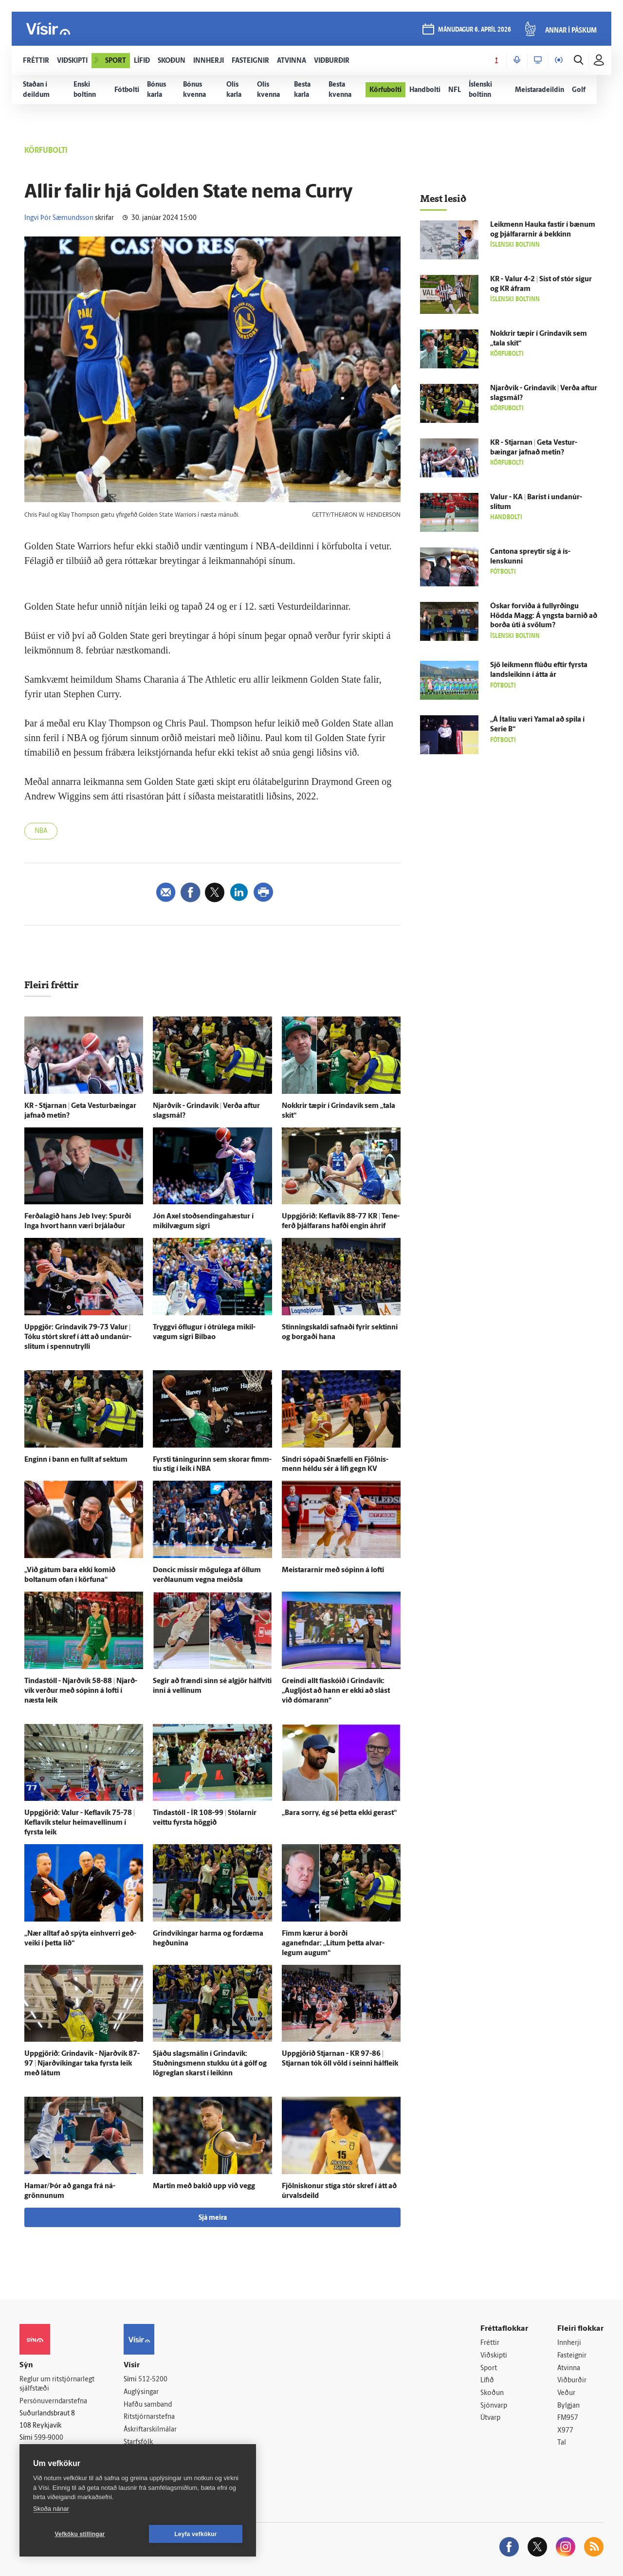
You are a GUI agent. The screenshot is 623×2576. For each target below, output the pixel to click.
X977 (565, 2430)
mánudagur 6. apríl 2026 (474, 30)
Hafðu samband (148, 2405)
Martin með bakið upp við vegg (204, 2186)
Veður (566, 2393)
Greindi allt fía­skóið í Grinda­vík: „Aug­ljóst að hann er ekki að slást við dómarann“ (336, 1691)
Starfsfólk (138, 2442)
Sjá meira (213, 2218)
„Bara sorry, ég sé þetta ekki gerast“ (339, 1813)
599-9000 (48, 2438)
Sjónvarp (493, 2406)
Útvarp (490, 2418)
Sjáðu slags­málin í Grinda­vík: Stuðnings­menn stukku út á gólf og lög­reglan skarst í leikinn (210, 2063)
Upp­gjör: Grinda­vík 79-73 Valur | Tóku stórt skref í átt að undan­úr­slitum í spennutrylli (77, 1337)
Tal (561, 2443)
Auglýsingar (141, 2392)
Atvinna (568, 2368)
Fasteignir (571, 2355)
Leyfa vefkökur (195, 2534)
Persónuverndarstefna (53, 2401)
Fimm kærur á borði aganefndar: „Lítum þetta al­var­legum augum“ (333, 1943)
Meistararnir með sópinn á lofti (333, 1570)
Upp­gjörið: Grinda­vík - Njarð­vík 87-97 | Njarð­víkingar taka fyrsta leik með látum (82, 2063)
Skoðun (492, 2393)
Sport (488, 2368)
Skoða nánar (51, 2508)
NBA (41, 831)
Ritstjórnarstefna (149, 2417)
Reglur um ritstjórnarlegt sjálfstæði (56, 2384)
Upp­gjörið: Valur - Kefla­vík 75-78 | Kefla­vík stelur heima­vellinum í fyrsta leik (79, 1823)
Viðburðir (571, 2380)
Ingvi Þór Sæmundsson (58, 218)
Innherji (569, 2343)
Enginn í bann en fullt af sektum (76, 1460)
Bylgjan (568, 2406)
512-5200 (152, 2379)
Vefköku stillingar (80, 2534)
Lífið (487, 2380)
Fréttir (489, 2343)
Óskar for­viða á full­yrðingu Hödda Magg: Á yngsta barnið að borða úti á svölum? (543, 616)
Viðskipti (493, 2355)
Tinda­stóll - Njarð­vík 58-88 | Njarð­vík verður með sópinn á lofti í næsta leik (80, 1691)
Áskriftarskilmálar (150, 2429)
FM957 (567, 2418)
